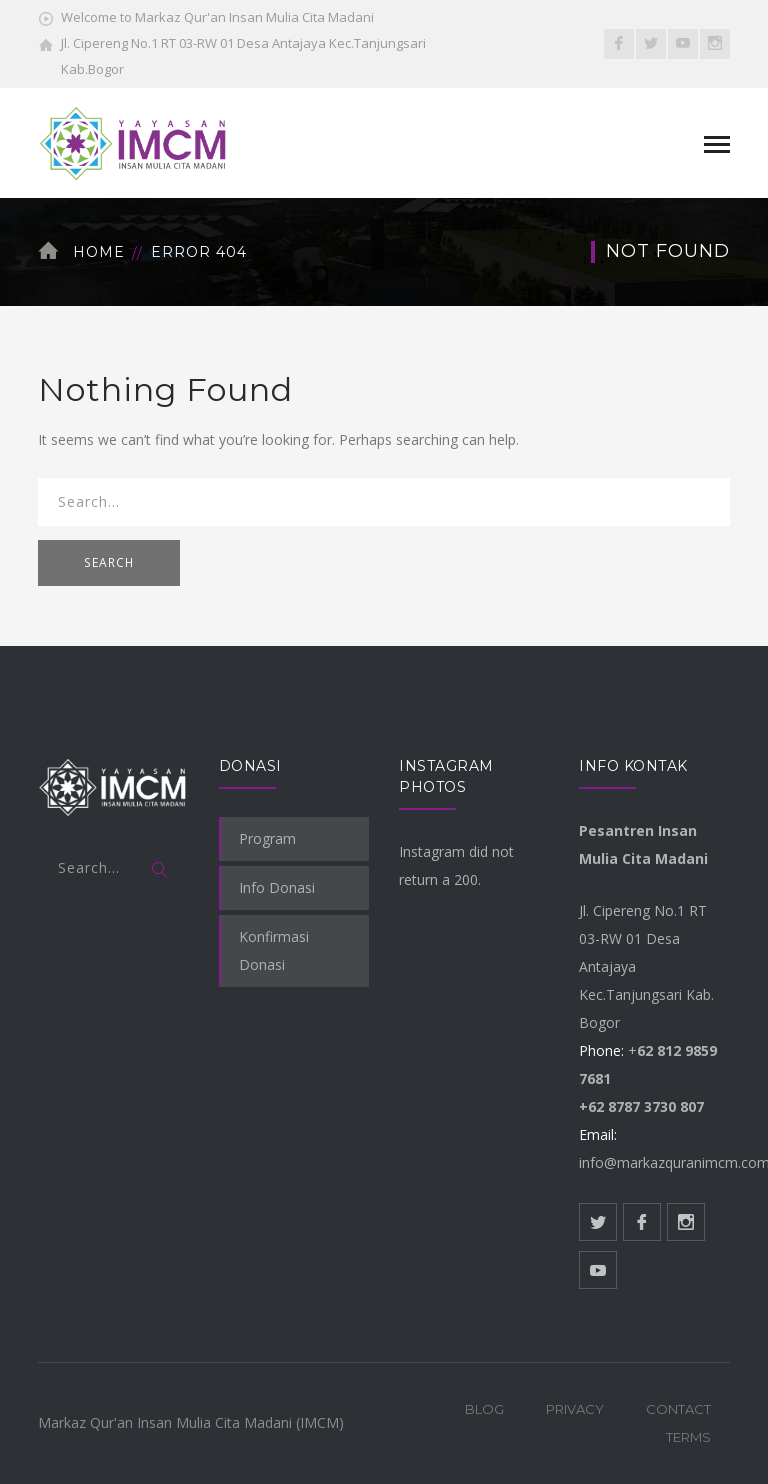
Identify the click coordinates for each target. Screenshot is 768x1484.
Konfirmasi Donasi (274, 950)
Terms (688, 1437)
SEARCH (109, 562)
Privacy (575, 1409)
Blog (484, 1409)
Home (99, 252)
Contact (678, 1409)
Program (267, 838)
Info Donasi (277, 887)
